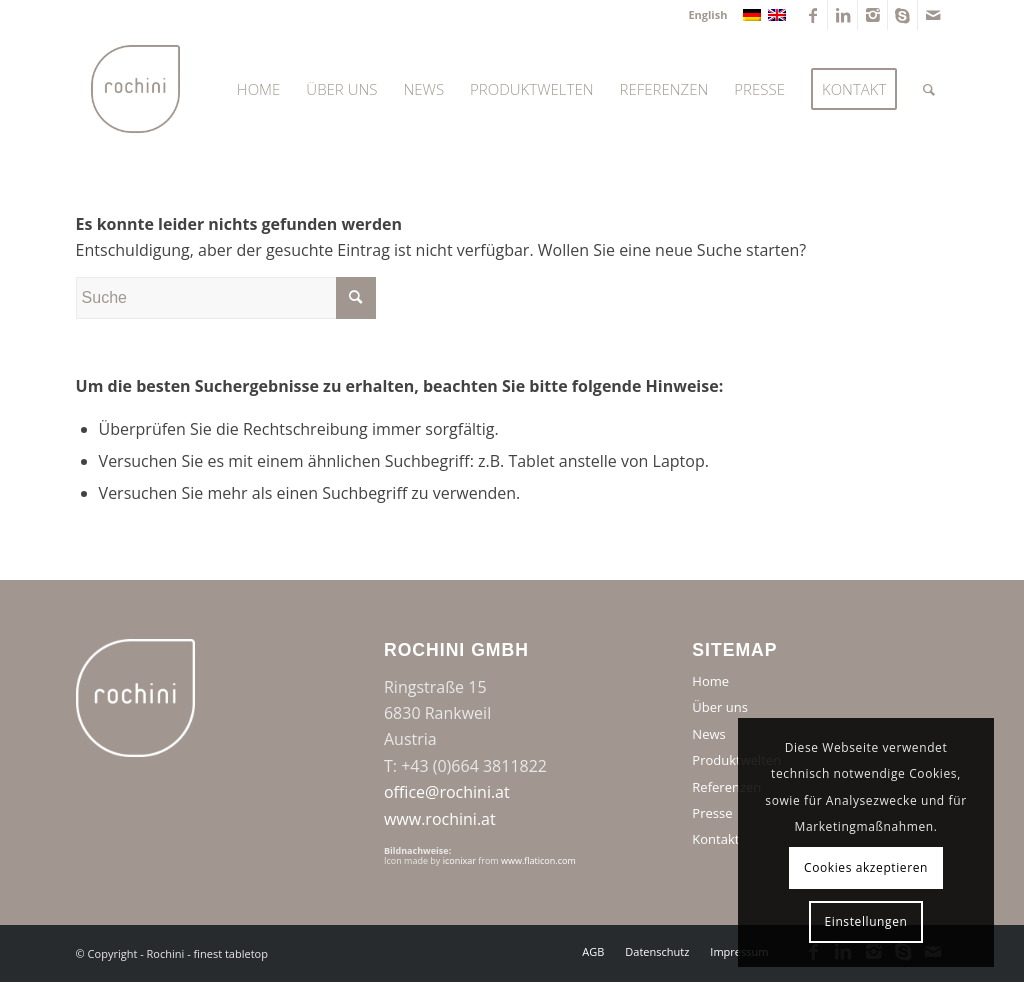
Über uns (720, 707)
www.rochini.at (440, 819)
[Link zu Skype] (902, 15)
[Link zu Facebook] (812, 15)
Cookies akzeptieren (866, 867)
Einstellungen (866, 921)
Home (710, 681)
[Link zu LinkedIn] (842, 15)
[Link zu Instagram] (872, 15)
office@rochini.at (447, 792)
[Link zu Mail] (933, 15)
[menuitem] (702, 15)
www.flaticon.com (538, 860)
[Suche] (929, 89)
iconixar (459, 860)
